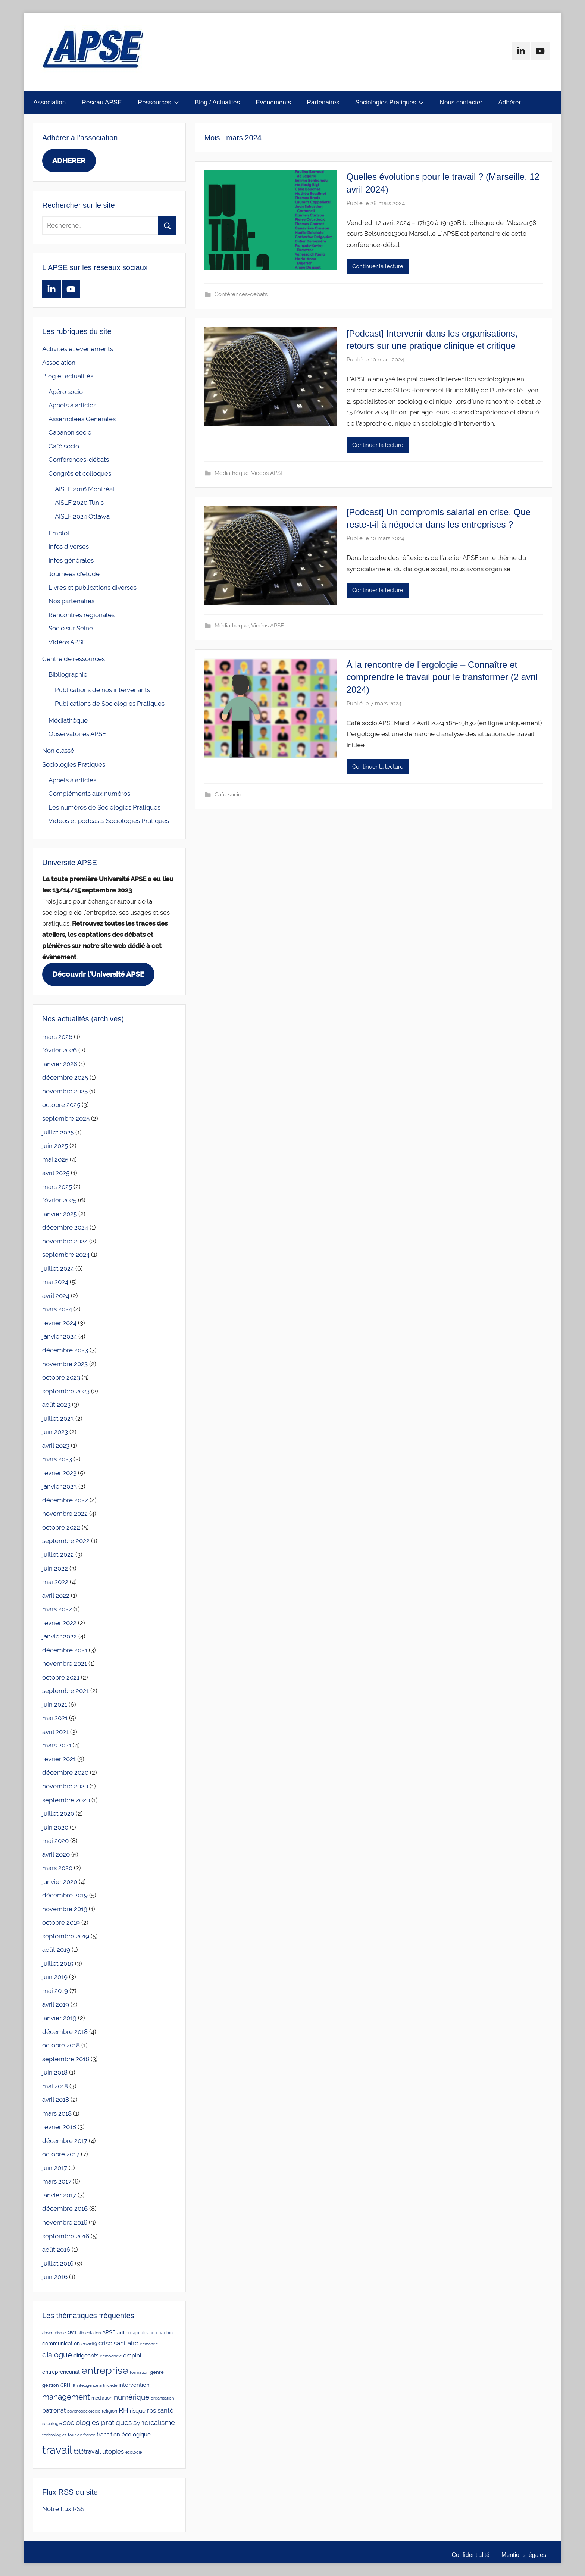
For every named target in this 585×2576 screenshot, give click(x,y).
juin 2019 (55, 1977)
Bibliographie (68, 674)
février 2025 (59, 1200)
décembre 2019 (65, 1895)
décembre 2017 (64, 2140)
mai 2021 (55, 1718)
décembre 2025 (65, 1077)
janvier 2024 (59, 1336)
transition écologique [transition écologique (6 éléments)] (124, 2434)
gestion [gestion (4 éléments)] (50, 2385)
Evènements (273, 102)
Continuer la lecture (377, 266)
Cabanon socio (70, 432)
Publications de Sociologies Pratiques (110, 703)
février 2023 (59, 1473)
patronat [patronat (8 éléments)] (54, 2410)
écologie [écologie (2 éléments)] (133, 2452)
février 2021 (59, 1759)
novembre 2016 (64, 2222)
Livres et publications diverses (93, 587)
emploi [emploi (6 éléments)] (132, 2355)
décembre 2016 (65, 2208)
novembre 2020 (65, 1786)
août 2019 (56, 1949)
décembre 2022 (65, 1500)
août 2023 (56, 1404)
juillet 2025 (58, 1132)
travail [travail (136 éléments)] (57, 2449)
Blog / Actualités (217, 102)
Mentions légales (523, 2555)
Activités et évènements (77, 349)
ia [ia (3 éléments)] (73, 2385)
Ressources (158, 102)
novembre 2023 (65, 1364)
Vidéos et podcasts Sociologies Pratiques (109, 820)
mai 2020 (55, 1840)
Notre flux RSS (63, 2509)
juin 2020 (55, 1827)
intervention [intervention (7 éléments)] (134, 2385)
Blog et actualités (67, 376)
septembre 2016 (65, 2236)
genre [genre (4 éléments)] (157, 2372)
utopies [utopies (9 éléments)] (113, 2451)
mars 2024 (57, 1309)
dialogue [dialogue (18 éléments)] (57, 2355)
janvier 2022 (59, 1636)
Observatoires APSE (77, 734)
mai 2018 (55, 2086)
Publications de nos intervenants (102, 690)
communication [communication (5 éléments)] (61, 2344)
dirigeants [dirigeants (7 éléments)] (85, 2355)
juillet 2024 (58, 1268)
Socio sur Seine (71, 628)
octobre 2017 (60, 2154)
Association (49, 102)
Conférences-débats (241, 294)
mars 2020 (57, 1868)
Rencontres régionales (82, 615)
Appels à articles (72, 405)
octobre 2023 (61, 1377)
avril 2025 (55, 1173)
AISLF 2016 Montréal (85, 489)
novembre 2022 (65, 1513)
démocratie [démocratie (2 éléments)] (111, 2356)
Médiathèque (232, 473)
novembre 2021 (64, 1663)
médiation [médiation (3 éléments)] (101, 2398)
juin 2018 (55, 2072)
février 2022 (59, 1623)
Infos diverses (69, 546)
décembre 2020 (65, 1772)
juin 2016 (55, 2277)
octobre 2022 (61, 1527)
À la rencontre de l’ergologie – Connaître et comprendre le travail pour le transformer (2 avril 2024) (442, 677)
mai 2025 (55, 1159)
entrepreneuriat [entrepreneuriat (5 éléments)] (61, 2372)
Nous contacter (461, 102)
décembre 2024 (65, 1227)
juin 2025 (55, 1145)
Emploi (59, 533)
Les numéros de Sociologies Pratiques (104, 807)
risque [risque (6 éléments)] (138, 2410)
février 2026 (59, 1050)
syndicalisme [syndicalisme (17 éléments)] (154, 2422)
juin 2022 (55, 1568)
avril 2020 (56, 1854)
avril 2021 (55, 1731)
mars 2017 (56, 2181)
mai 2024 (55, 1282)
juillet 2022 (58, 1554)
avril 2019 (55, 2004)
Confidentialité (470, 2555)
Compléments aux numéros (89, 793)
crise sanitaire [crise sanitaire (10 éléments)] (118, 2343)
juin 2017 (54, 2168)
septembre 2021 (65, 1690)
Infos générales (71, 560)
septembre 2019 (65, 1936)
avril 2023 (55, 1445)
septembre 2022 (66, 1540)
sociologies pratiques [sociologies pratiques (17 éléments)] (97, 2422)
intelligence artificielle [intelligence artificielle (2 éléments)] (97, 2385)
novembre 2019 (64, 1909)
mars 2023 (57, 1459)
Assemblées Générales (82, 419)
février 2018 (59, 2127)
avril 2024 (55, 1295)
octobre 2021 (60, 1677)
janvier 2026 (59, 1064)
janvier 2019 (59, 2018)
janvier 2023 (59, 1486)
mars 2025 (57, 1186)
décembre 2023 (65, 1350)
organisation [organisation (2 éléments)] (162, 2398)
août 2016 (56, 2249)
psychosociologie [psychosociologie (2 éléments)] (83, 2411)
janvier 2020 (59, 1881)
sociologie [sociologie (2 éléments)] (52, 2423)
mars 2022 (57, 1609)
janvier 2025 (59, 1214)
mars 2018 (57, 2113)
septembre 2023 (66, 1391)
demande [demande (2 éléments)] (149, 2344)
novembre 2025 (65, 1091)
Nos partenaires (71, 601)
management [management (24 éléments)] (66, 2396)
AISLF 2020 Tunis (79, 502)
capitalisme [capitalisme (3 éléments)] (142, 2332)
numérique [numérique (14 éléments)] (131, 2397)
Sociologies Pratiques (389, 102)
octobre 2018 (61, 2045)
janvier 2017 (59, 2195)
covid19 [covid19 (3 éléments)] (89, 2344)
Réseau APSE (102, 102)
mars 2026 (57, 1036)
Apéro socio (66, 391)
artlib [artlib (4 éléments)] (123, 2332)
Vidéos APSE (267, 473)
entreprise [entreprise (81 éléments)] (104, 2370)
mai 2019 (55, 1990)
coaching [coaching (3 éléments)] (165, 2332)
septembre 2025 (66, 1118)
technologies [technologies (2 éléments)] (54, 2435)
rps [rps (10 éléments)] (151, 2410)
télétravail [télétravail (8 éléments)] (87, 2451)
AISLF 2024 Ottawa (82, 516)
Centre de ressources (73, 659)
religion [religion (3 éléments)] (109, 2411)
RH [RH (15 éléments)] (123, 2410)
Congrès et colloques (80, 473)
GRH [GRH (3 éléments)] (65, 2385)
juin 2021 (54, 1704)
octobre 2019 (61, 1922)
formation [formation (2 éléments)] (139, 2372)
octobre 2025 (61, 1104)
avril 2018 (55, 2099)
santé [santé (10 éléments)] (165, 2410)
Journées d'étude (74, 574)
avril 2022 (55, 1595)
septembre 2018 (65, 2059)
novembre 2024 (65, 1241)
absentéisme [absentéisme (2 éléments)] (54, 2333)
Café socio (228, 794)
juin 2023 (55, 1432)
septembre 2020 (66, 1800)
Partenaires (323, 102)
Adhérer (509, 102)
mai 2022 (55, 1582)
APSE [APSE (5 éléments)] (109, 2332)
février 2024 (59, 1323)
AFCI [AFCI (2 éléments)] (71, 2333)
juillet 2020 (58, 1813)
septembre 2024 (66, 1254)
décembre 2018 (65, 2031)
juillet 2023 (58, 1418)
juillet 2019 (57, 1963)
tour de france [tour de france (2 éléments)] (81, 2435)
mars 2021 (56, 1745)
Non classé (58, 750)
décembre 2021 (64, 1650)
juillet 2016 (57, 2263)
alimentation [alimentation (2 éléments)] (89, 2333)
